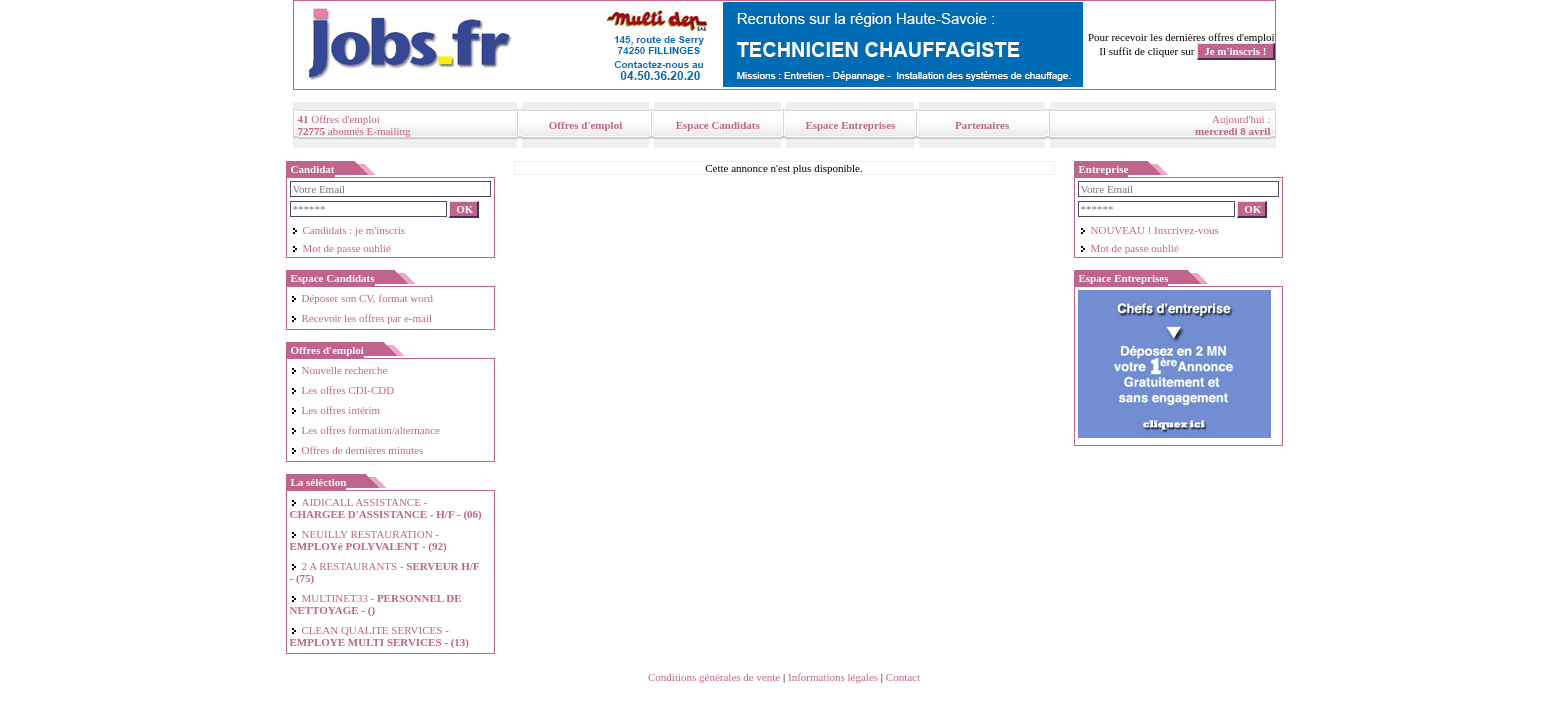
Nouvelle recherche (339, 370)
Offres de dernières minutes (357, 450)
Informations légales (833, 677)
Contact (903, 677)
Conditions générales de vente (714, 677)
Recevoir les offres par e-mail (361, 318)
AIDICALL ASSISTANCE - (386, 508)
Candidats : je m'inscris (348, 230)
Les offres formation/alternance (365, 430)
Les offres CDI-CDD (342, 390)
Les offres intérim (335, 410)
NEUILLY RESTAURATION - (368, 540)
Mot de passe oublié (341, 248)
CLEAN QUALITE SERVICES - (380, 636)
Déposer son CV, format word (361, 298)
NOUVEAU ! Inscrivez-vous (1149, 230)
